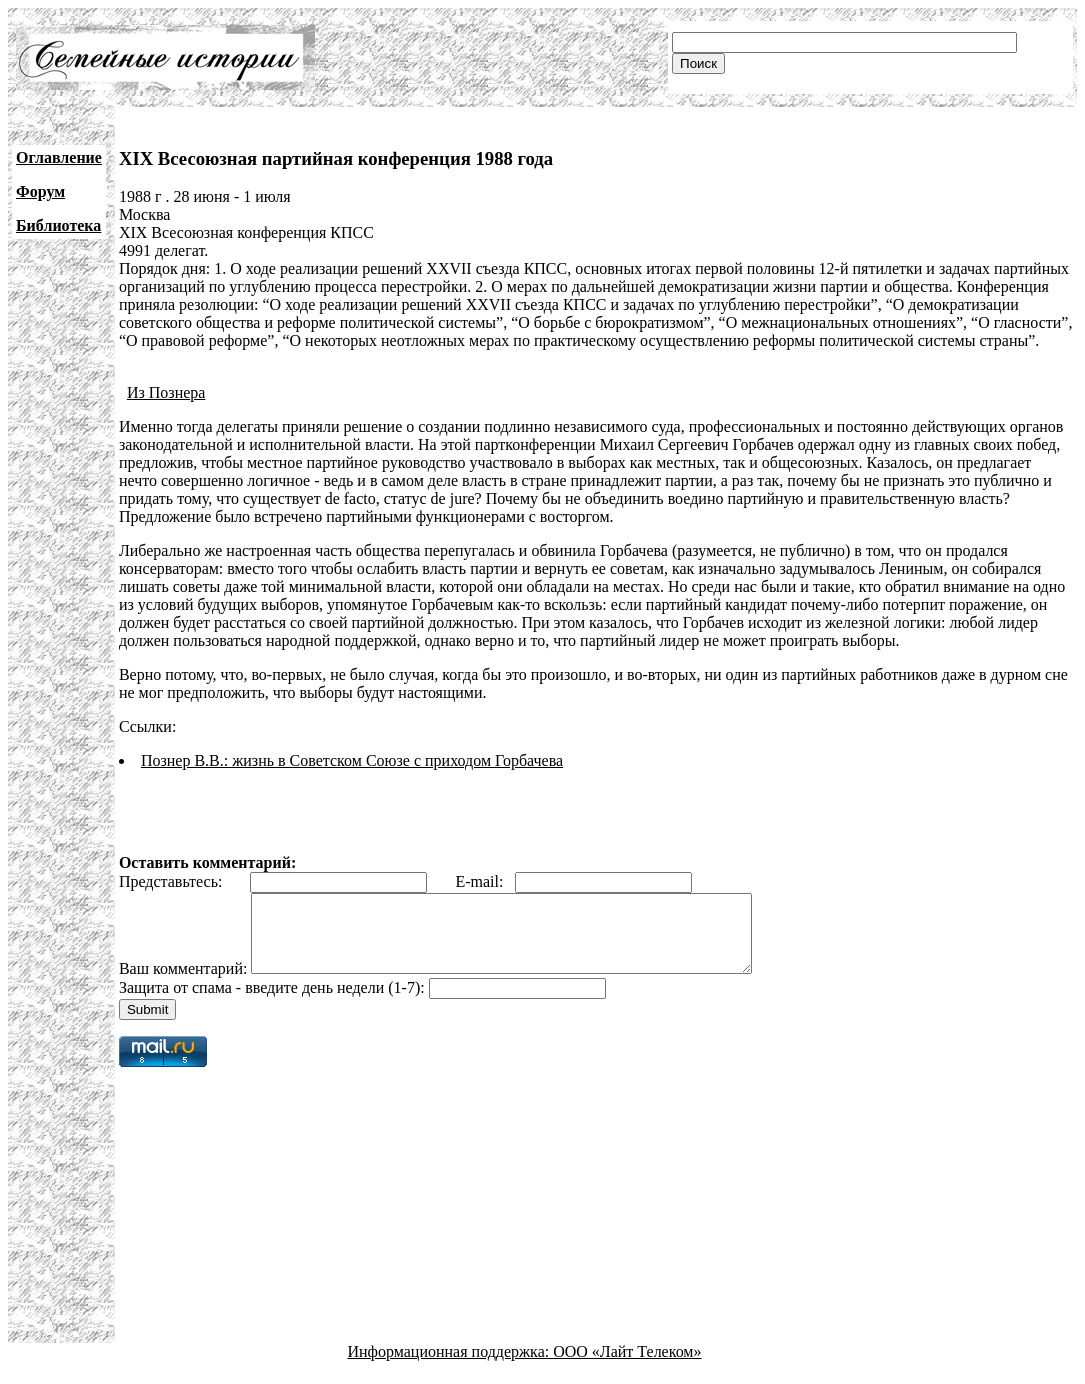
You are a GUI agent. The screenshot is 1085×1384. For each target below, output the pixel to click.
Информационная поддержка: (451, 1366)
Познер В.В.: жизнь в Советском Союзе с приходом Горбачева (352, 760)
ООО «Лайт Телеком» (627, 1366)
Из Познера (166, 392)
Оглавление (59, 157)
